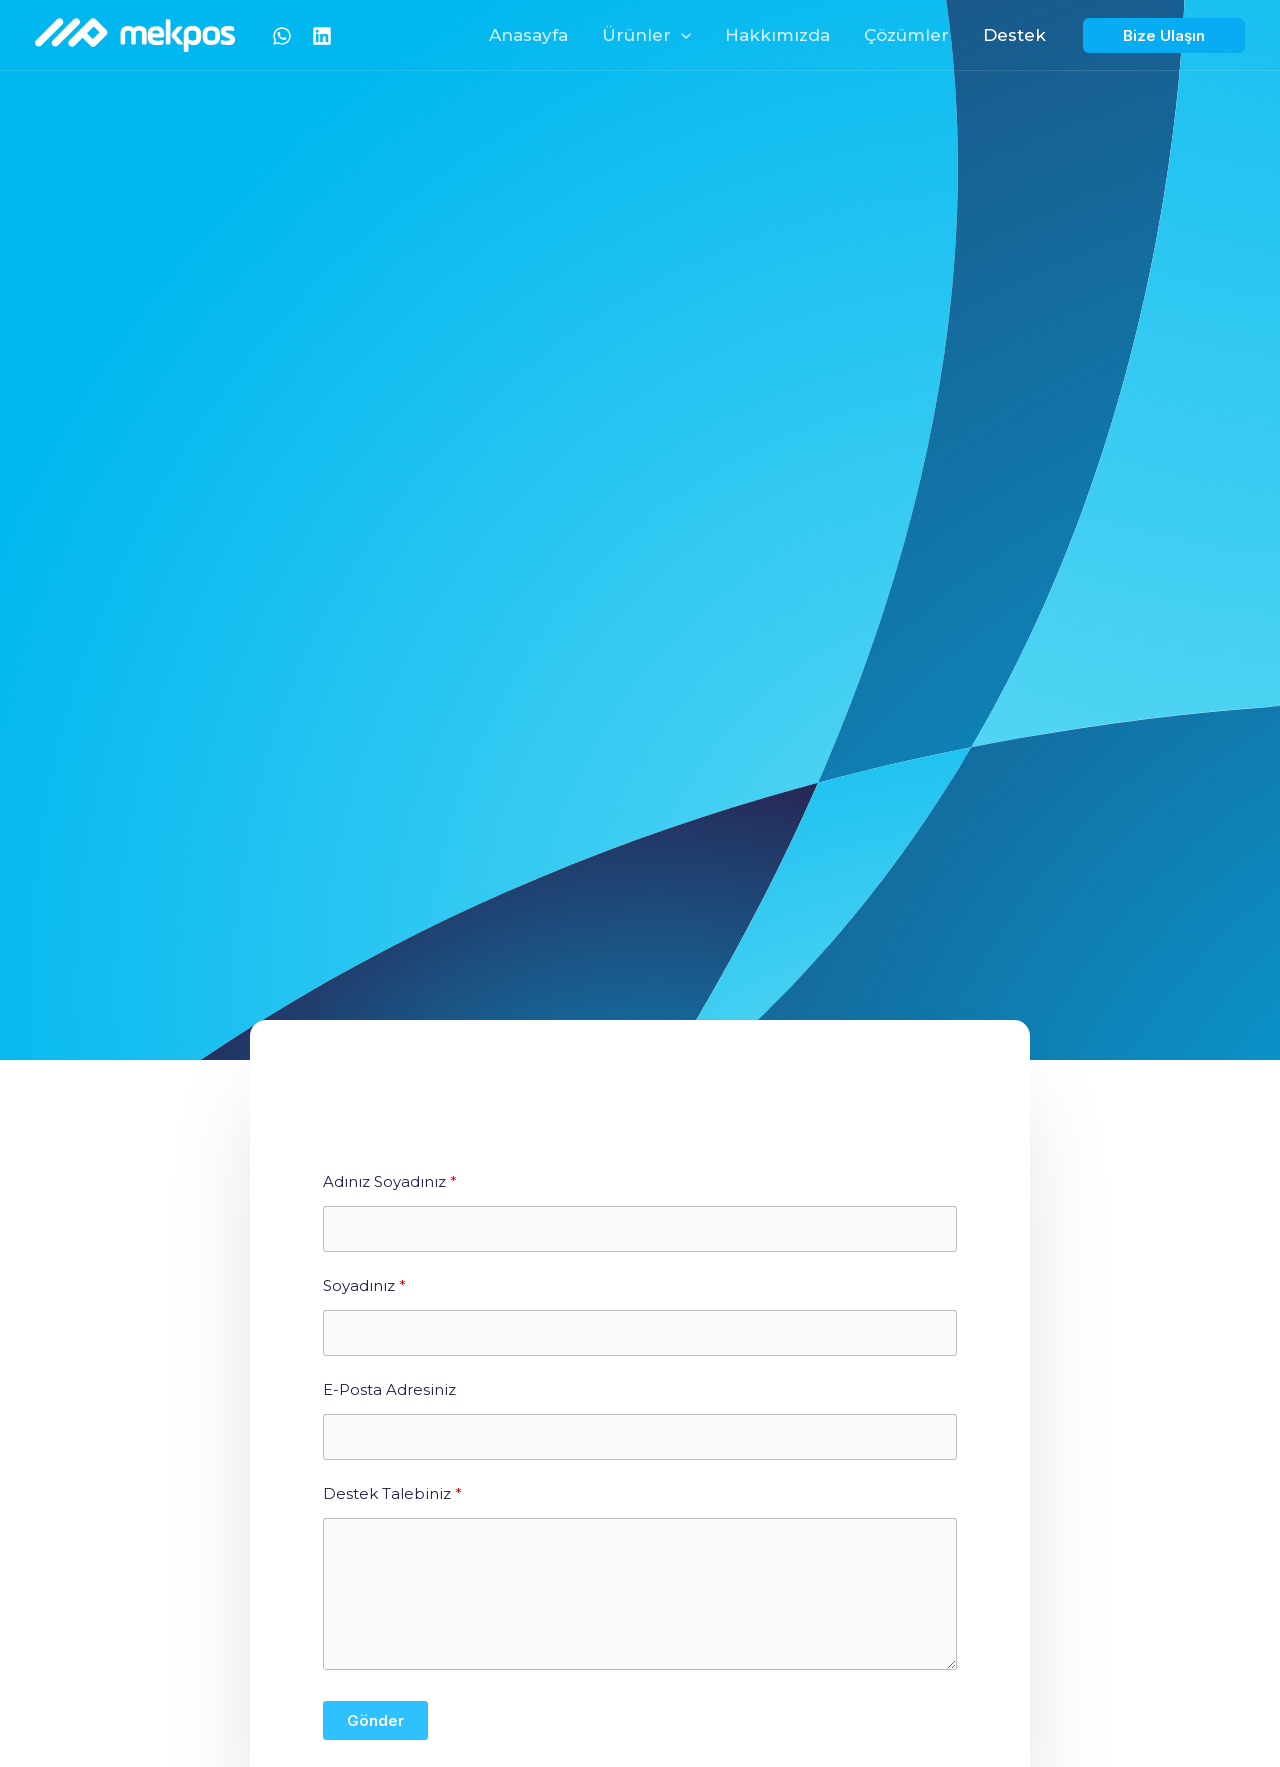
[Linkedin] (322, 36)
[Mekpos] (135, 33)
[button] (681, 35)
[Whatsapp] (282, 36)
